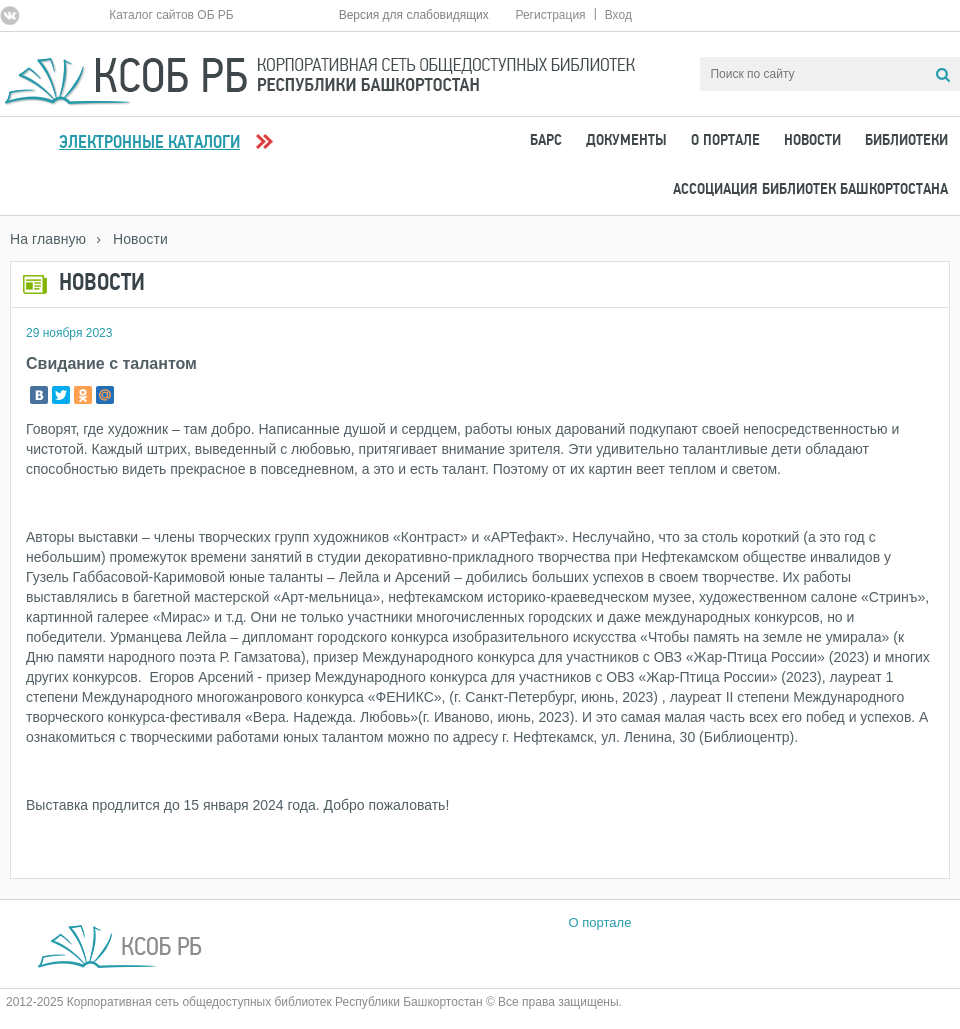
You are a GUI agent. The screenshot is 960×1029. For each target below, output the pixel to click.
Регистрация (550, 15)
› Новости (132, 239)
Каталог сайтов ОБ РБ (171, 15)
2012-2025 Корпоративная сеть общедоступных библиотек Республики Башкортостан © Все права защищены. (314, 1002)
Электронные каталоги (149, 143)
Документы (626, 141)
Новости (812, 141)
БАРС (546, 141)
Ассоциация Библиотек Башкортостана (810, 190)
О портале (725, 141)
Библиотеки (906, 141)
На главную (48, 239)
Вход (618, 15)
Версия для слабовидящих (414, 15)
